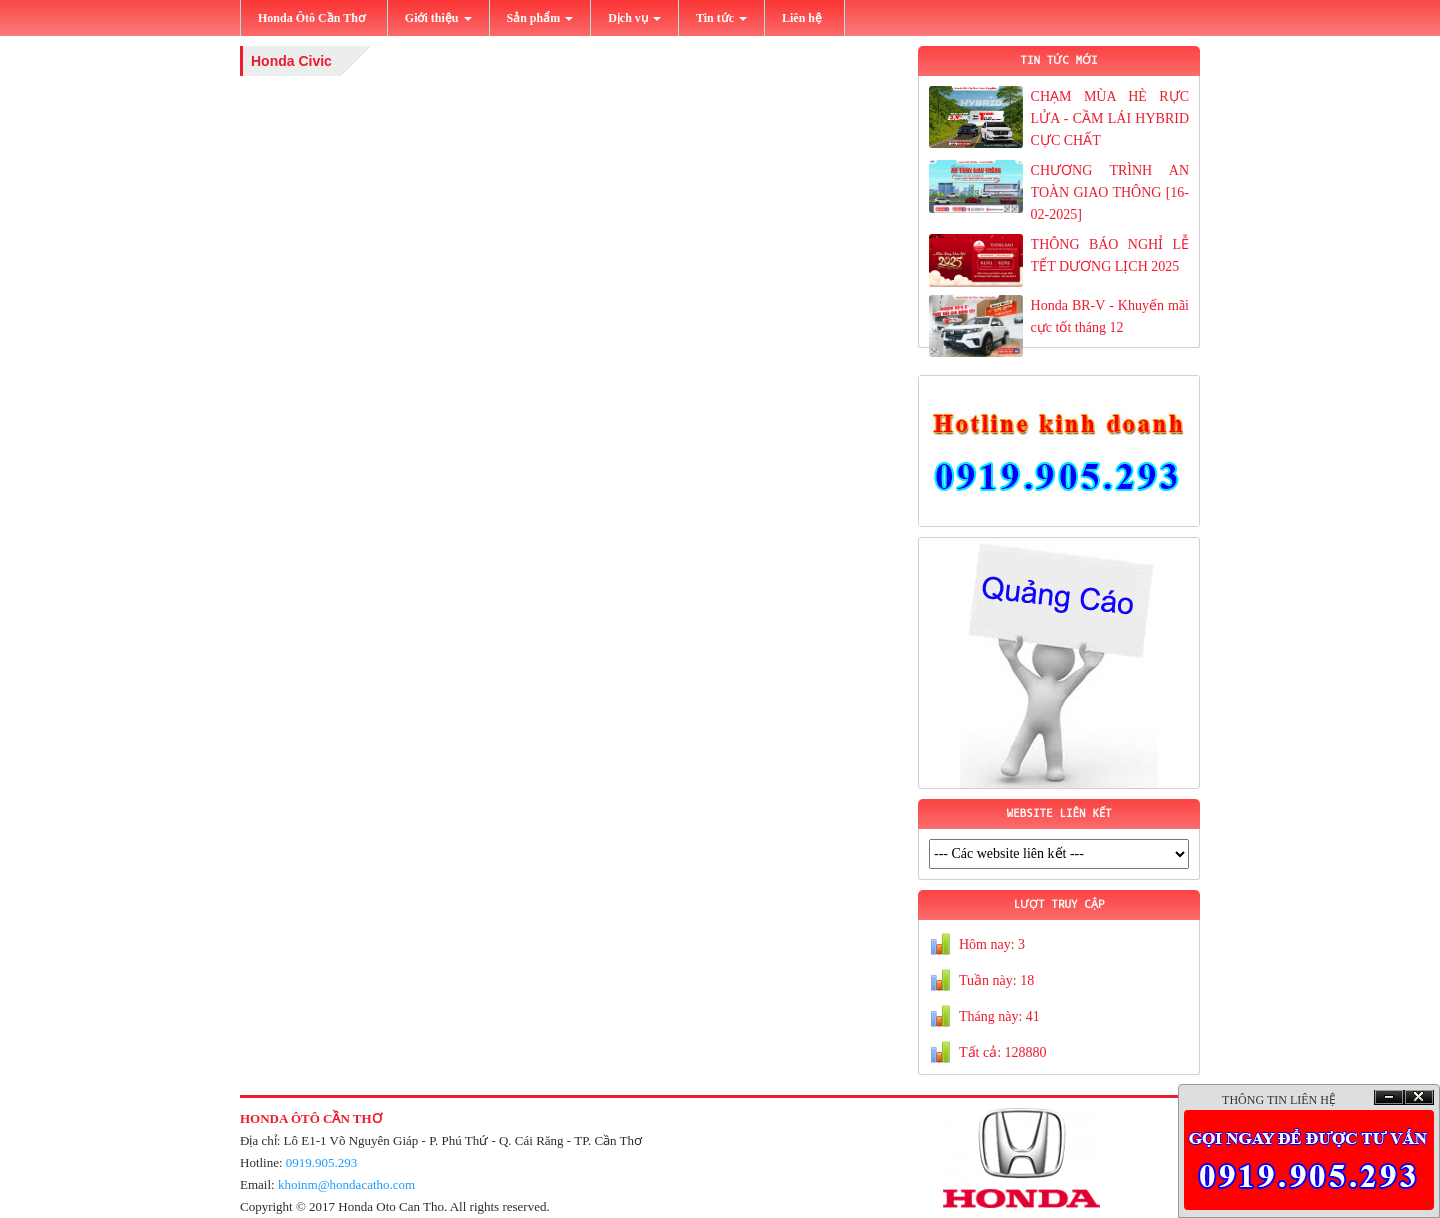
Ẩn (1389, 1097)
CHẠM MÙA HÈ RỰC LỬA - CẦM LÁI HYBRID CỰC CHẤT (1110, 118)
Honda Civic (291, 61)
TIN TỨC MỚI (1058, 60)
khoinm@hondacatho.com (346, 1184)
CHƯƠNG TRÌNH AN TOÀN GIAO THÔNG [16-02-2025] (1110, 192)
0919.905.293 (322, 1162)
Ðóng (1419, 1097)
